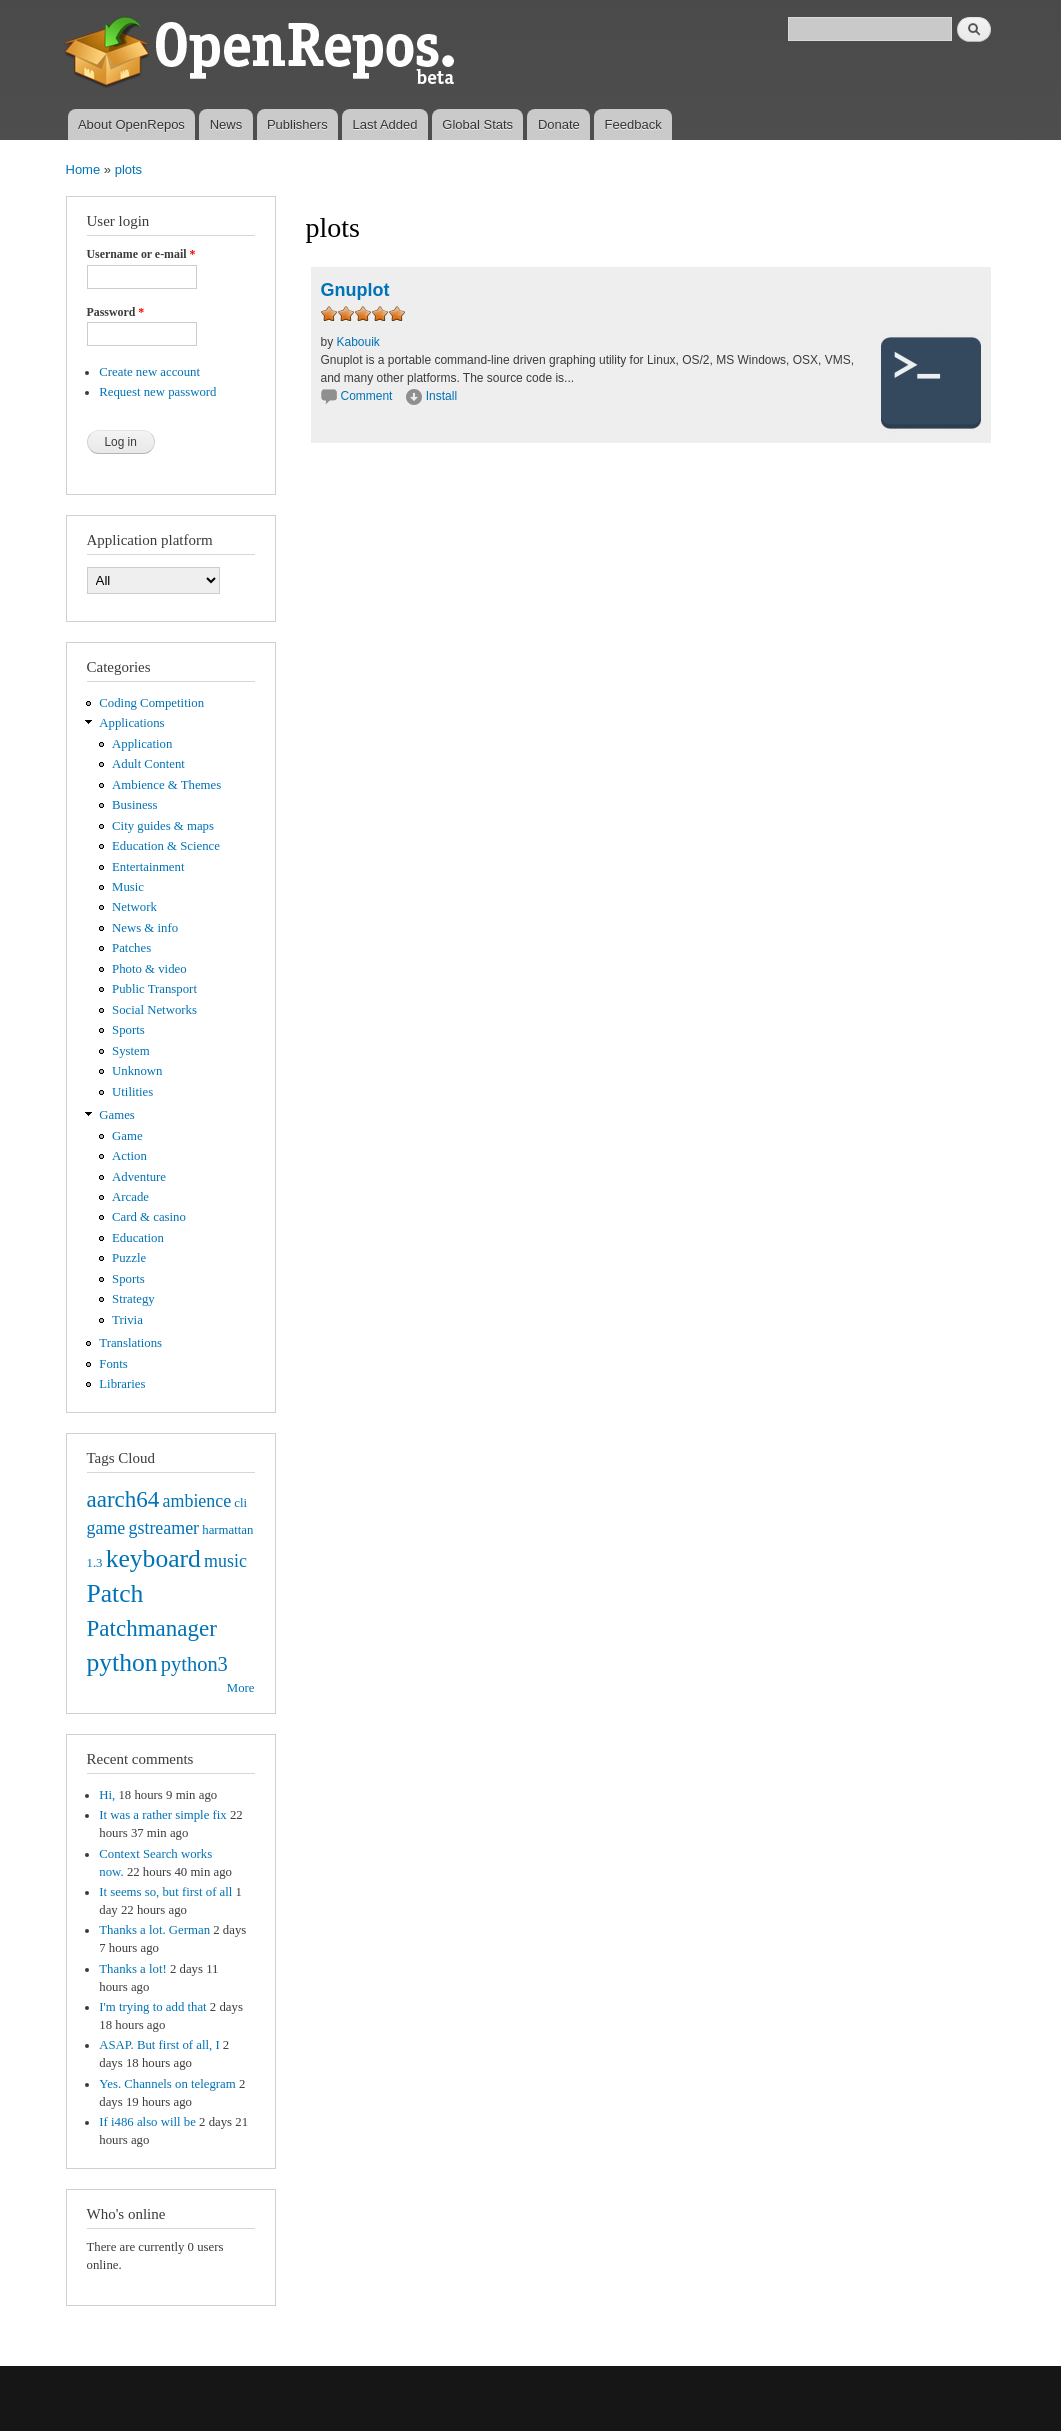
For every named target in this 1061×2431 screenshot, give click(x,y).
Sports (128, 1030)
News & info (145, 928)
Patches (131, 948)
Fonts (113, 1364)
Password (116, 312)
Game (127, 1136)
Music (128, 887)
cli (240, 1503)
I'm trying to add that (152, 2007)
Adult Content (148, 764)
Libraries (122, 1384)
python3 (194, 1664)
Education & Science (166, 846)
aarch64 (123, 1499)
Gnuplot (355, 290)
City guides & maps (163, 826)
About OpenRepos (131, 124)
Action (129, 1156)
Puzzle (129, 1258)
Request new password (157, 392)
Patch (115, 1593)
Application (142, 744)
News (226, 124)
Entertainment (148, 867)
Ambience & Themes (166, 785)
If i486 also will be (147, 2122)
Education (138, 1238)
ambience (197, 1501)
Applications (131, 723)
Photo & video (149, 969)
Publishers (297, 124)
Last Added (384, 124)
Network (134, 907)
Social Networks (154, 1010)
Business (134, 805)
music (225, 1561)
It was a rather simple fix (162, 1815)
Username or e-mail (141, 254)
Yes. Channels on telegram (167, 2084)
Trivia (127, 1320)
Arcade (130, 1197)
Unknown (137, 1071)
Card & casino (149, 1217)
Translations (130, 1343)
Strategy (133, 1299)
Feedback (633, 124)
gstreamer (163, 1528)
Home (83, 169)
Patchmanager (152, 1628)
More (241, 1688)
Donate (559, 124)
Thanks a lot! (132, 1969)
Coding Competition (151, 703)
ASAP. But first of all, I (159, 2045)
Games (117, 1115)
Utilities (132, 1092)
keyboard (153, 1558)
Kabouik (358, 342)
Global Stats (477, 124)
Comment (368, 396)
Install (441, 396)
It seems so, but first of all (165, 1892)
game (106, 1528)
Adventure (139, 1177)
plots (128, 169)
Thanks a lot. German (154, 1930)
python (122, 1662)
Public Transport (154, 989)
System (131, 1051)
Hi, (107, 1795)
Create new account (149, 372)
